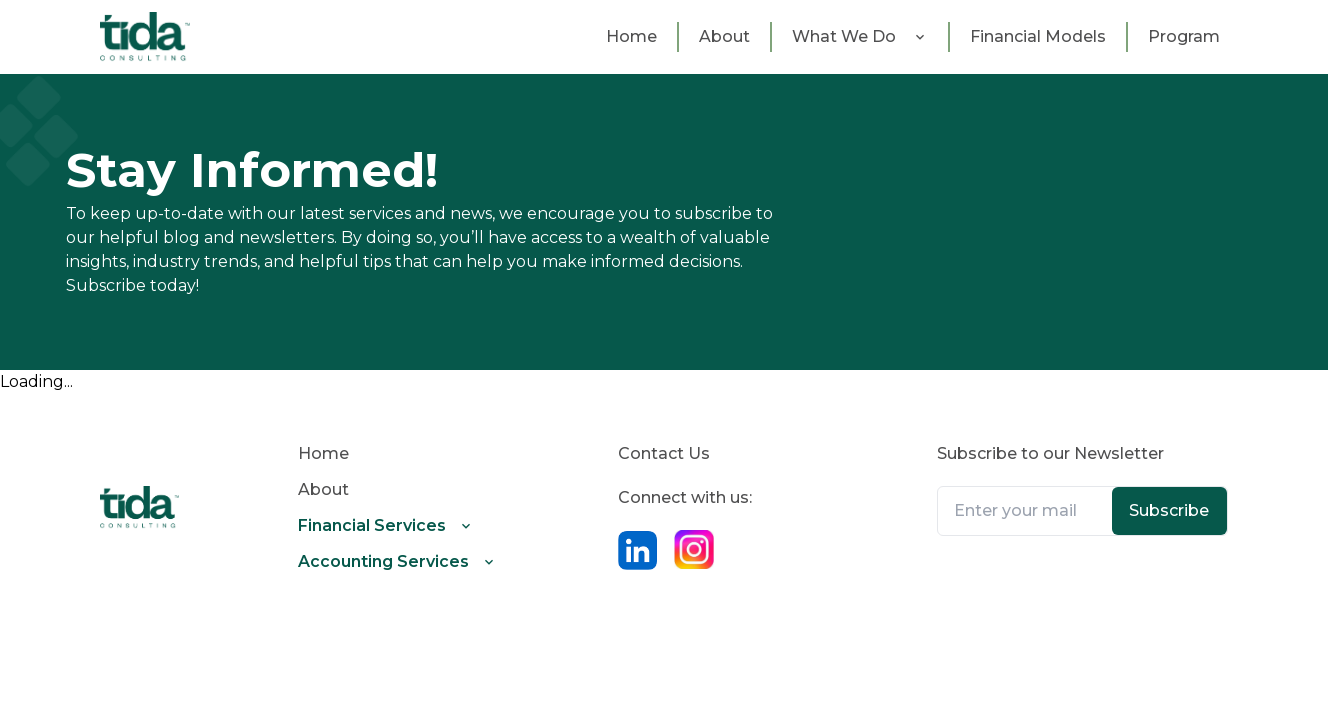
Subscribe (1169, 510)
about (724, 36)
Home (631, 36)
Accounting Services (383, 561)
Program (1184, 36)
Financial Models (1038, 36)
